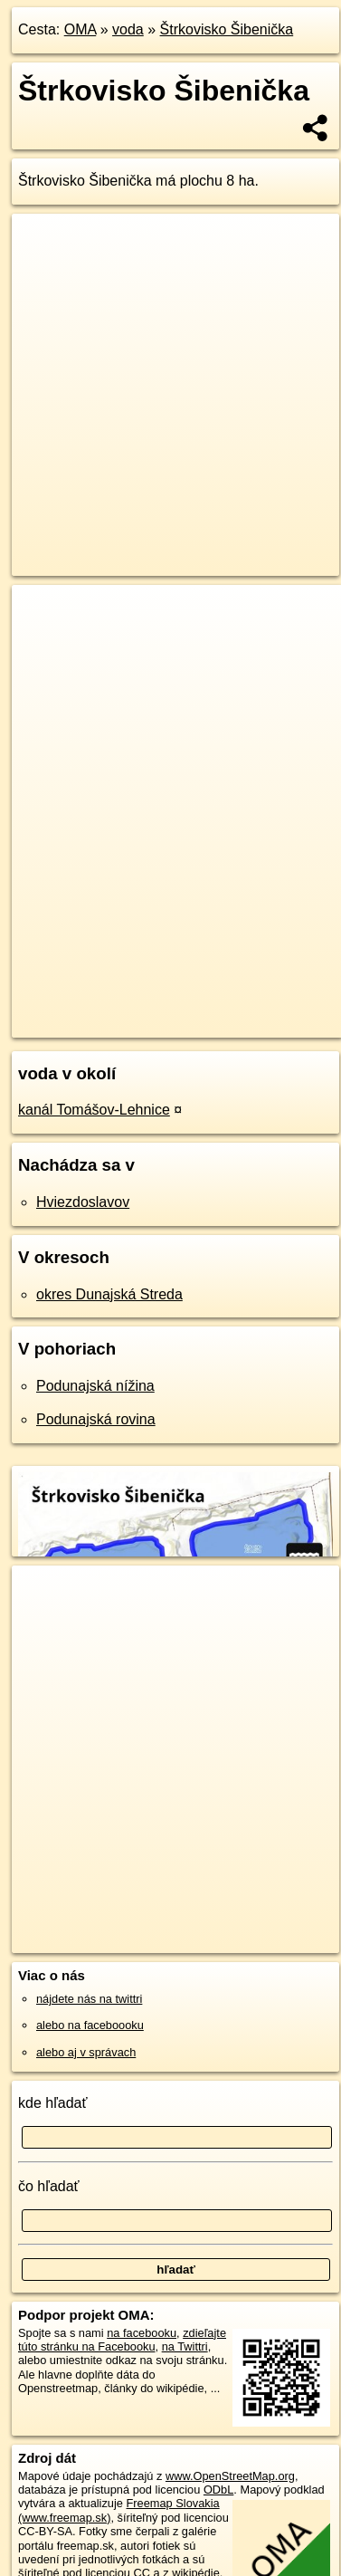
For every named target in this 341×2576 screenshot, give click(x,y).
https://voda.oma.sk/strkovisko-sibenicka (112, 1023)
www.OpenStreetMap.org (230, 2476)
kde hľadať (53, 2103)
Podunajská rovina (96, 1419)
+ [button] (43, 615)
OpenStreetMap (144, 1008)
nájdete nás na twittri (89, 1999)
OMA (80, 29)
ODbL (218, 2489)
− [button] (43, 643)
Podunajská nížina (95, 1385)
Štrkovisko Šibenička (227, 29)
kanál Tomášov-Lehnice (94, 1109)
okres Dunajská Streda (109, 1294)
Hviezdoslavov (82, 1202)
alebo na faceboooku (90, 2025)
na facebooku (141, 2333)
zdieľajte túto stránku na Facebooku (122, 2339)
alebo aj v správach (86, 2052)
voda (128, 29)
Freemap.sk (238, 1008)
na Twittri (185, 2346)
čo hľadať (49, 2186)
